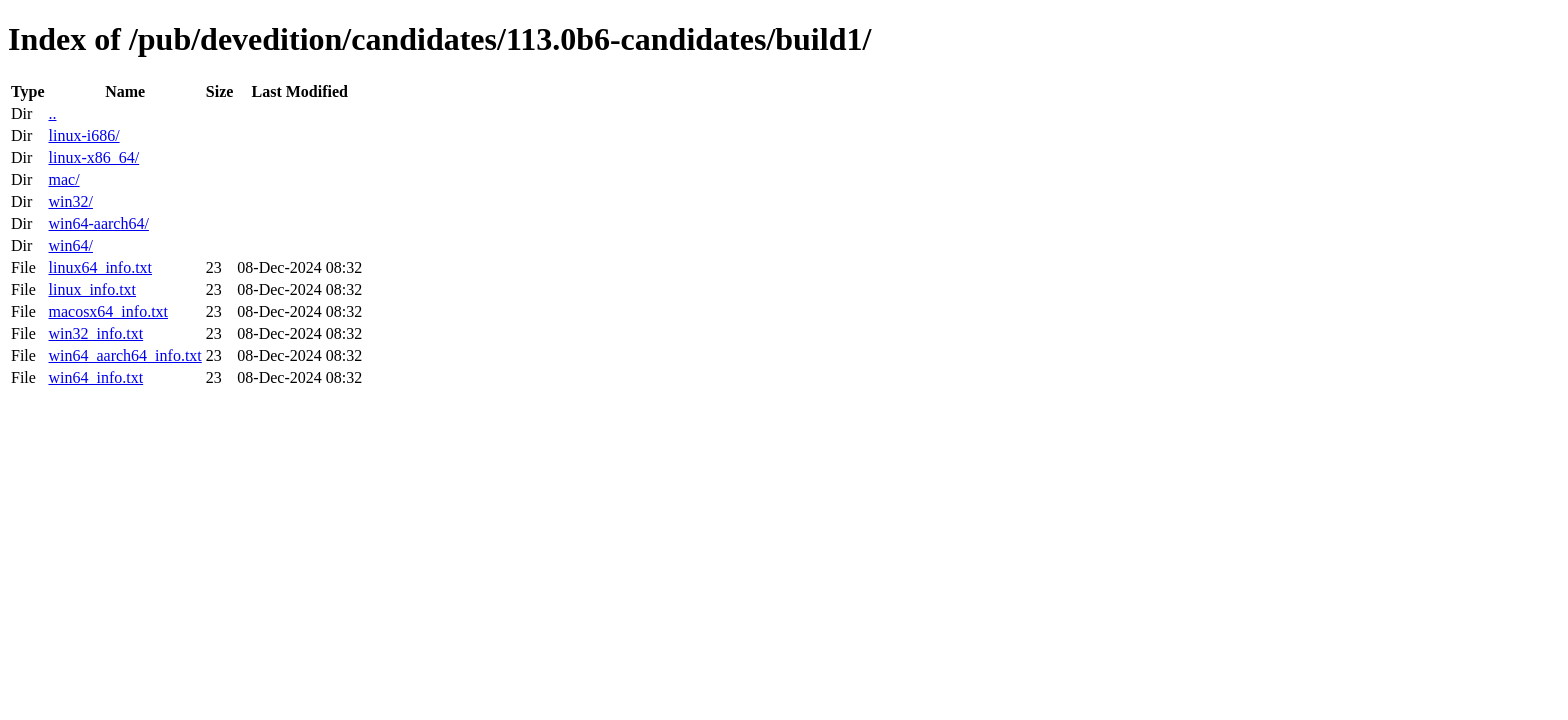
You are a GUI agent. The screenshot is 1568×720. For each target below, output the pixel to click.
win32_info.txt (95, 333)
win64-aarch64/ (98, 223)
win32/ (70, 201)
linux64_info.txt (100, 267)
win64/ (70, 245)
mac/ (63, 179)
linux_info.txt (92, 289)
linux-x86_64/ (93, 157)
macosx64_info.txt (108, 311)
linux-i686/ (83, 135)
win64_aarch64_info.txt (124, 355)
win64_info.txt (95, 377)
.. (52, 113)
